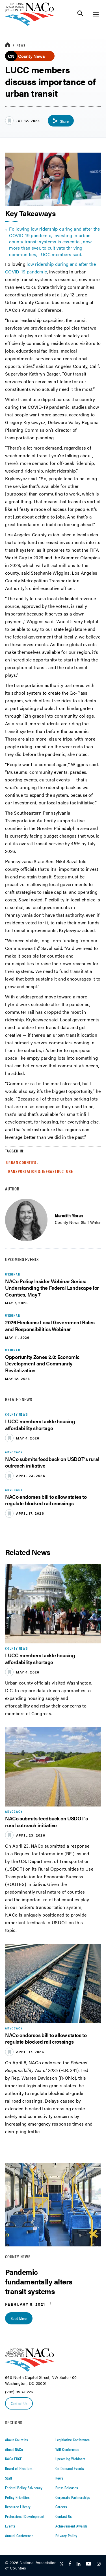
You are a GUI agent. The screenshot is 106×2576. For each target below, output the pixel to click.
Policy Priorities (17, 2497)
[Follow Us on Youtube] (88, 2564)
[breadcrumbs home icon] (7, 45)
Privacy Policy (66, 2535)
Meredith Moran (69, 1215)
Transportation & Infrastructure (39, 1171)
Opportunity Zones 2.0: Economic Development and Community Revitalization (42, 1363)
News (21, 45)
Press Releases (66, 2487)
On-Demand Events (69, 2468)
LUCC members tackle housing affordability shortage (40, 1424)
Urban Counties (21, 1162)
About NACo (14, 2449)
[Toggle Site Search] (80, 14)
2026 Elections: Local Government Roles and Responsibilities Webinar (49, 1325)
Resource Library (18, 2506)
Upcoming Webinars (70, 2458)
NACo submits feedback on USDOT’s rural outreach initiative (52, 1462)
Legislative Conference (72, 2439)
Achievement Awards (71, 2526)
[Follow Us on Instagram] (98, 2564)
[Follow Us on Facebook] (70, 2564)
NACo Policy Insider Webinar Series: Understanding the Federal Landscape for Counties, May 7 (52, 1288)
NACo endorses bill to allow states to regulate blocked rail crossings (46, 1500)
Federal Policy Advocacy (24, 2487)
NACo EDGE (13, 2458)
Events (10, 2526)
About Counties (16, 2439)
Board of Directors (19, 2468)
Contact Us (19, 2403)
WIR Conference (67, 2449)
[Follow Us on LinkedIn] (78, 2564)
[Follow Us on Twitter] (62, 2564)
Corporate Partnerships (72, 2497)
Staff (8, 2478)
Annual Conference (19, 2535)
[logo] (29, 24)
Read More (19, 2318)
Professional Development (24, 2516)
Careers (61, 2506)
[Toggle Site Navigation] (95, 14)
